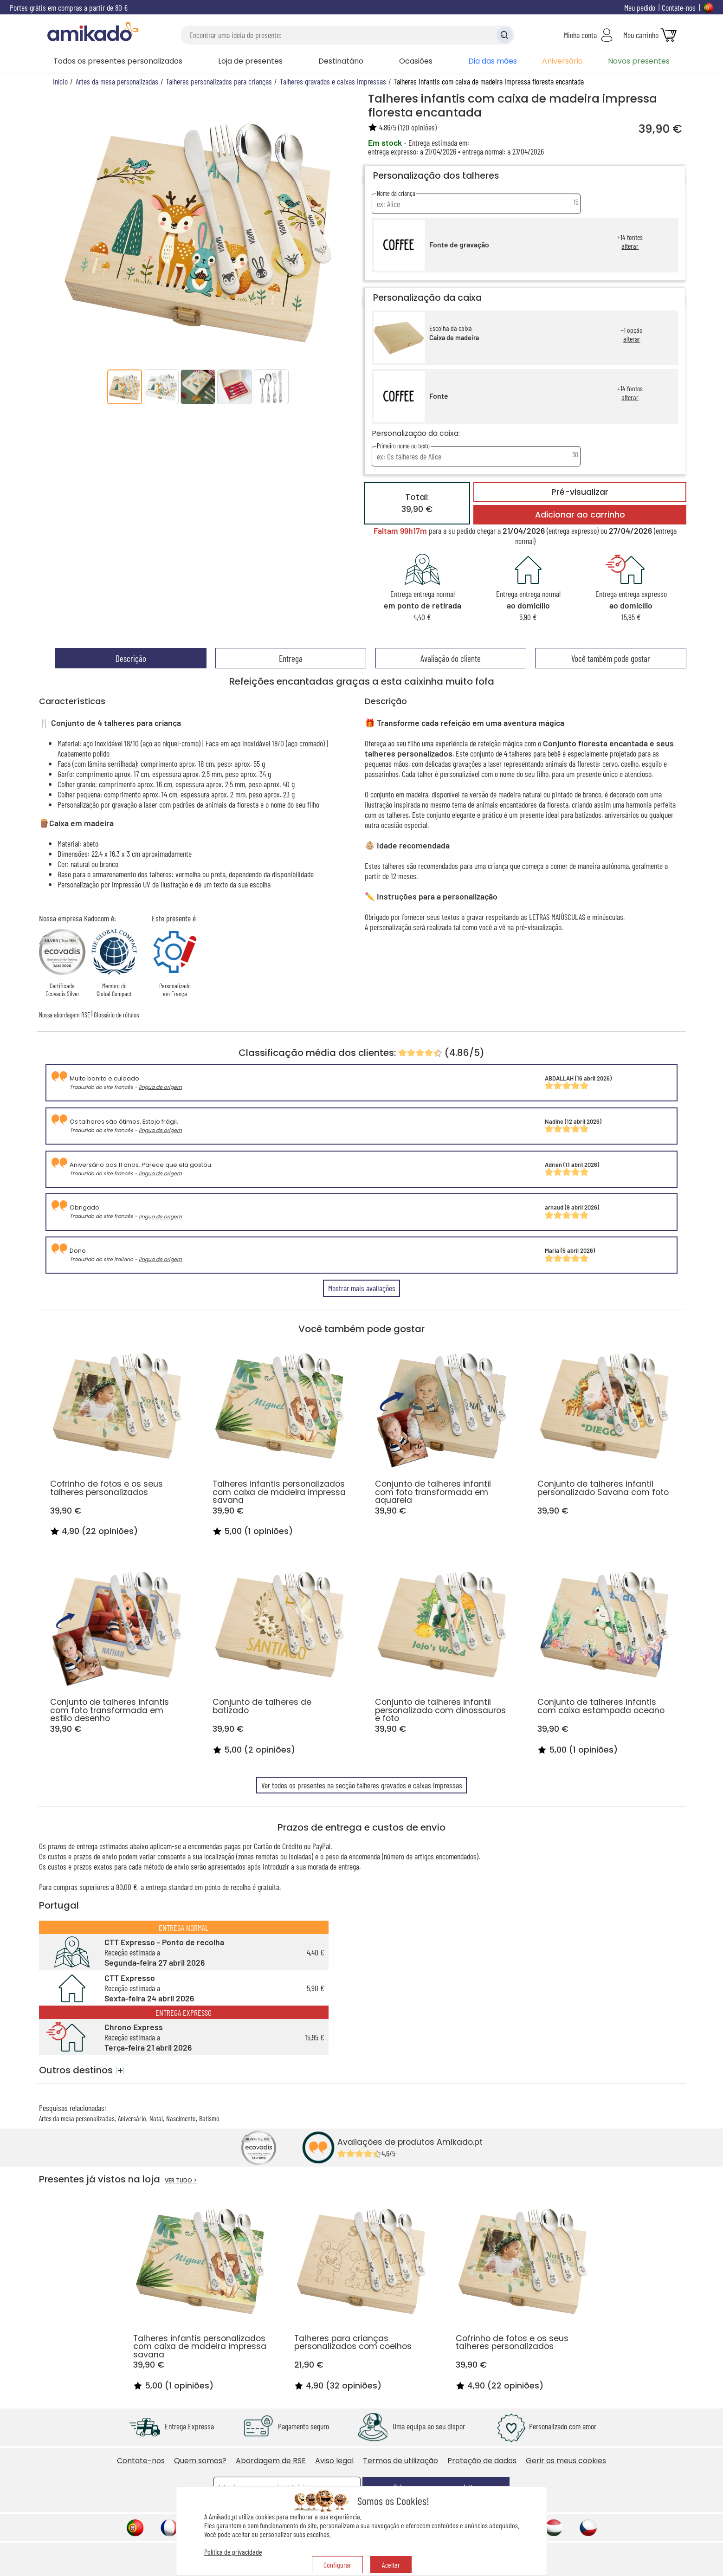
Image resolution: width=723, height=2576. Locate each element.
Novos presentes (639, 61)
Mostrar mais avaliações (361, 1288)
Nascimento (181, 2118)
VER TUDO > (181, 2180)
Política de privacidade (233, 2551)
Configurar (337, 2564)
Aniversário (562, 61)
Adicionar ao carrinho (580, 514)
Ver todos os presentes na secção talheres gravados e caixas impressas (361, 1785)
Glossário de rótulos (116, 1014)
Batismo (209, 2118)
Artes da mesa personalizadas (77, 2118)
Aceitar (391, 2564)
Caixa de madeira (454, 338)
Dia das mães (492, 61)
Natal (156, 2118)
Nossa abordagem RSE (64, 1014)
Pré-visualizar (579, 492)
